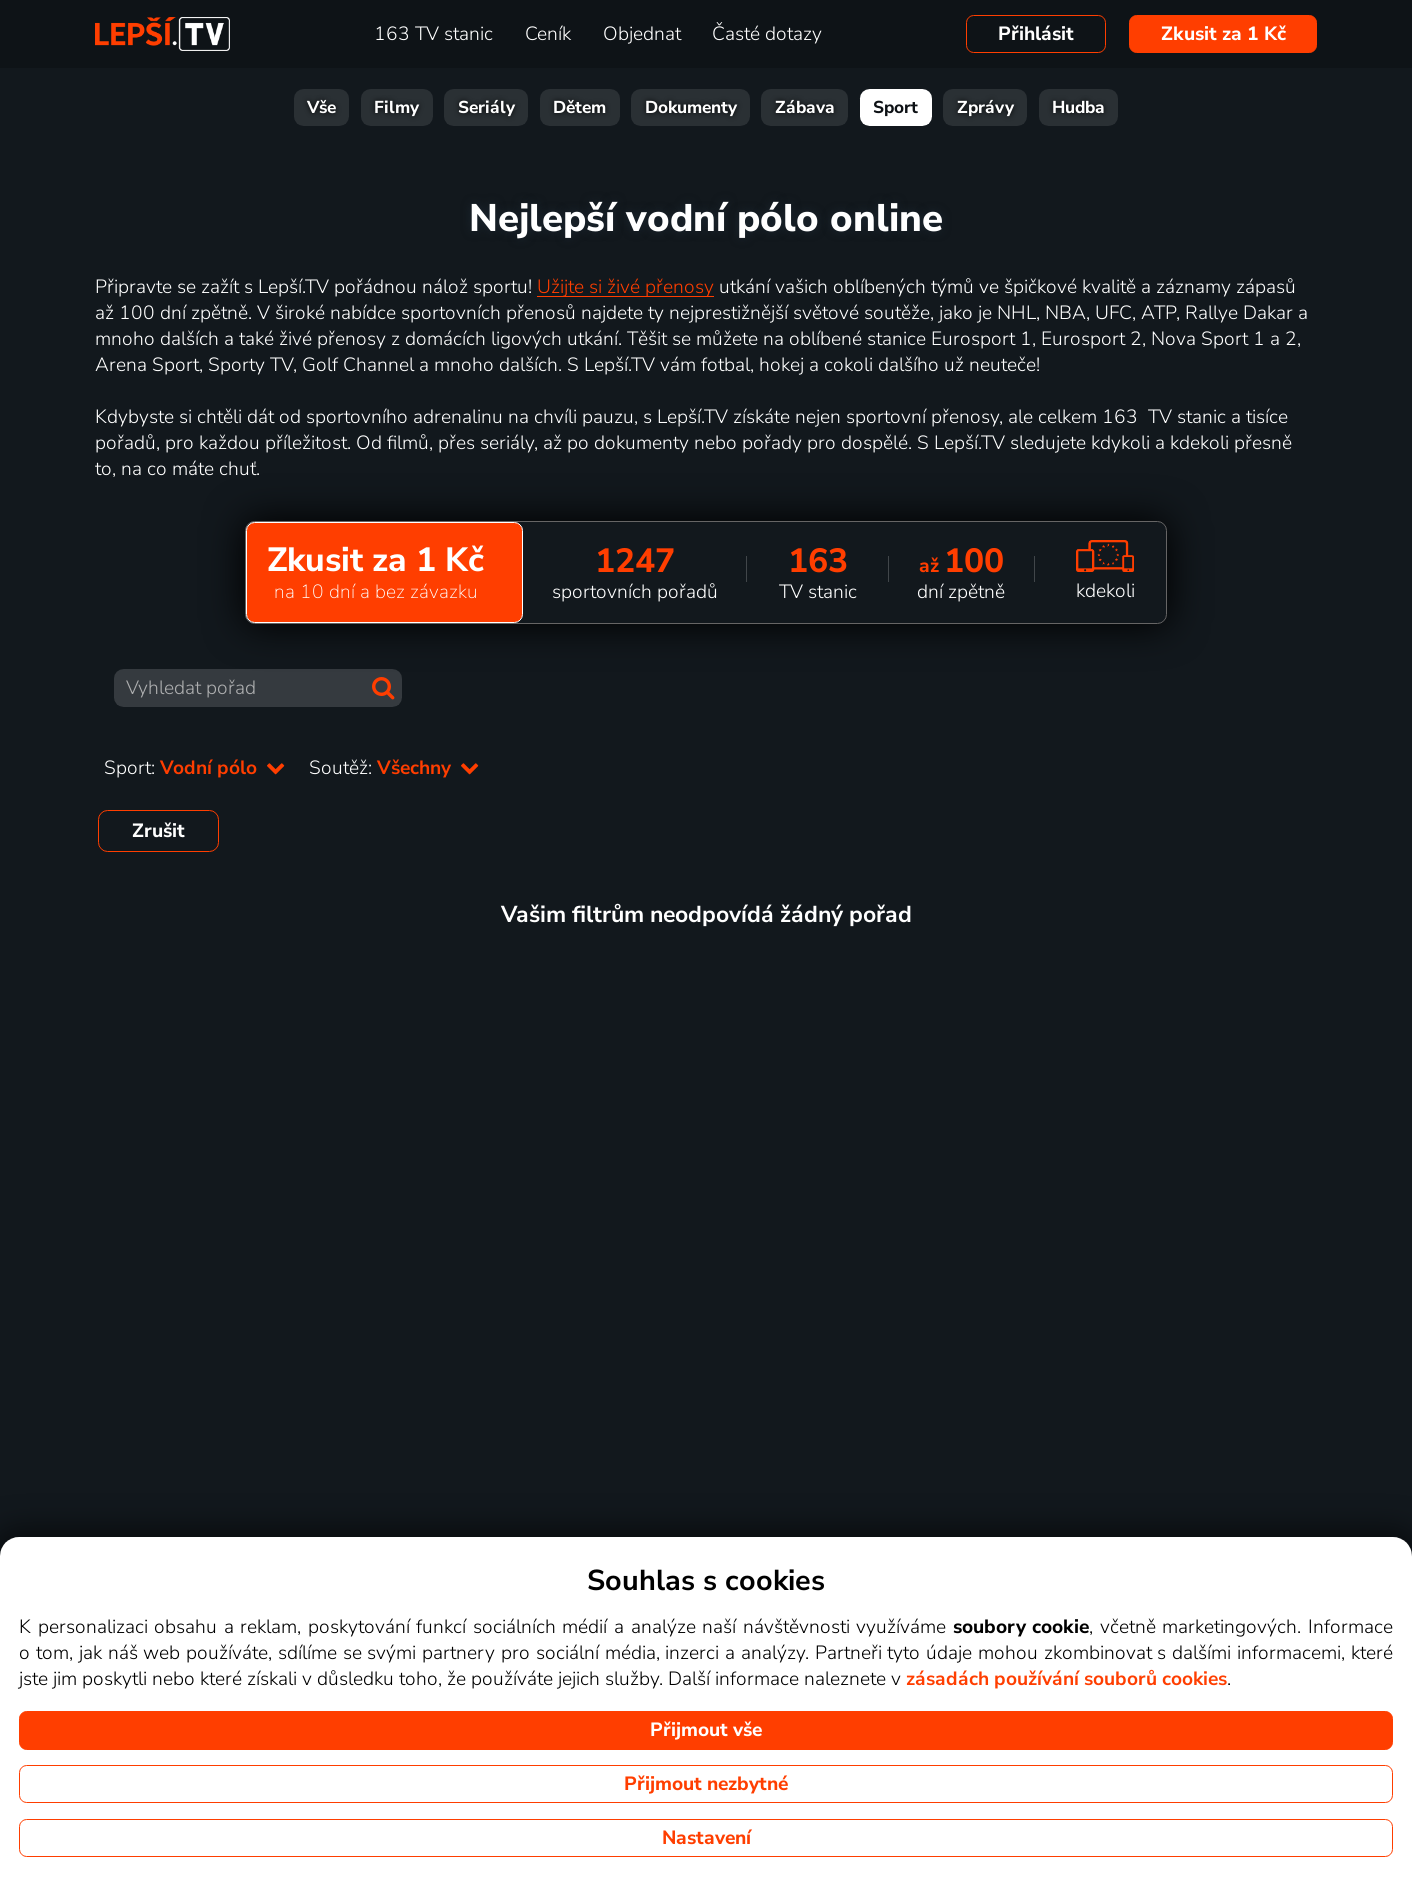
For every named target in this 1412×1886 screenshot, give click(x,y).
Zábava (805, 107)
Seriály (486, 107)
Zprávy (985, 107)
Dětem (579, 107)
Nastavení (706, 1838)
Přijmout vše (706, 1730)
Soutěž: (394, 768)
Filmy (396, 107)
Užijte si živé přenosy (625, 287)
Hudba (1078, 107)
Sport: (194, 768)
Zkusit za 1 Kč (1223, 34)
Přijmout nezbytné (706, 1784)
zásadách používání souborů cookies (1066, 1679)
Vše (321, 107)
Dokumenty (691, 107)
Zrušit (158, 831)
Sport (895, 107)
